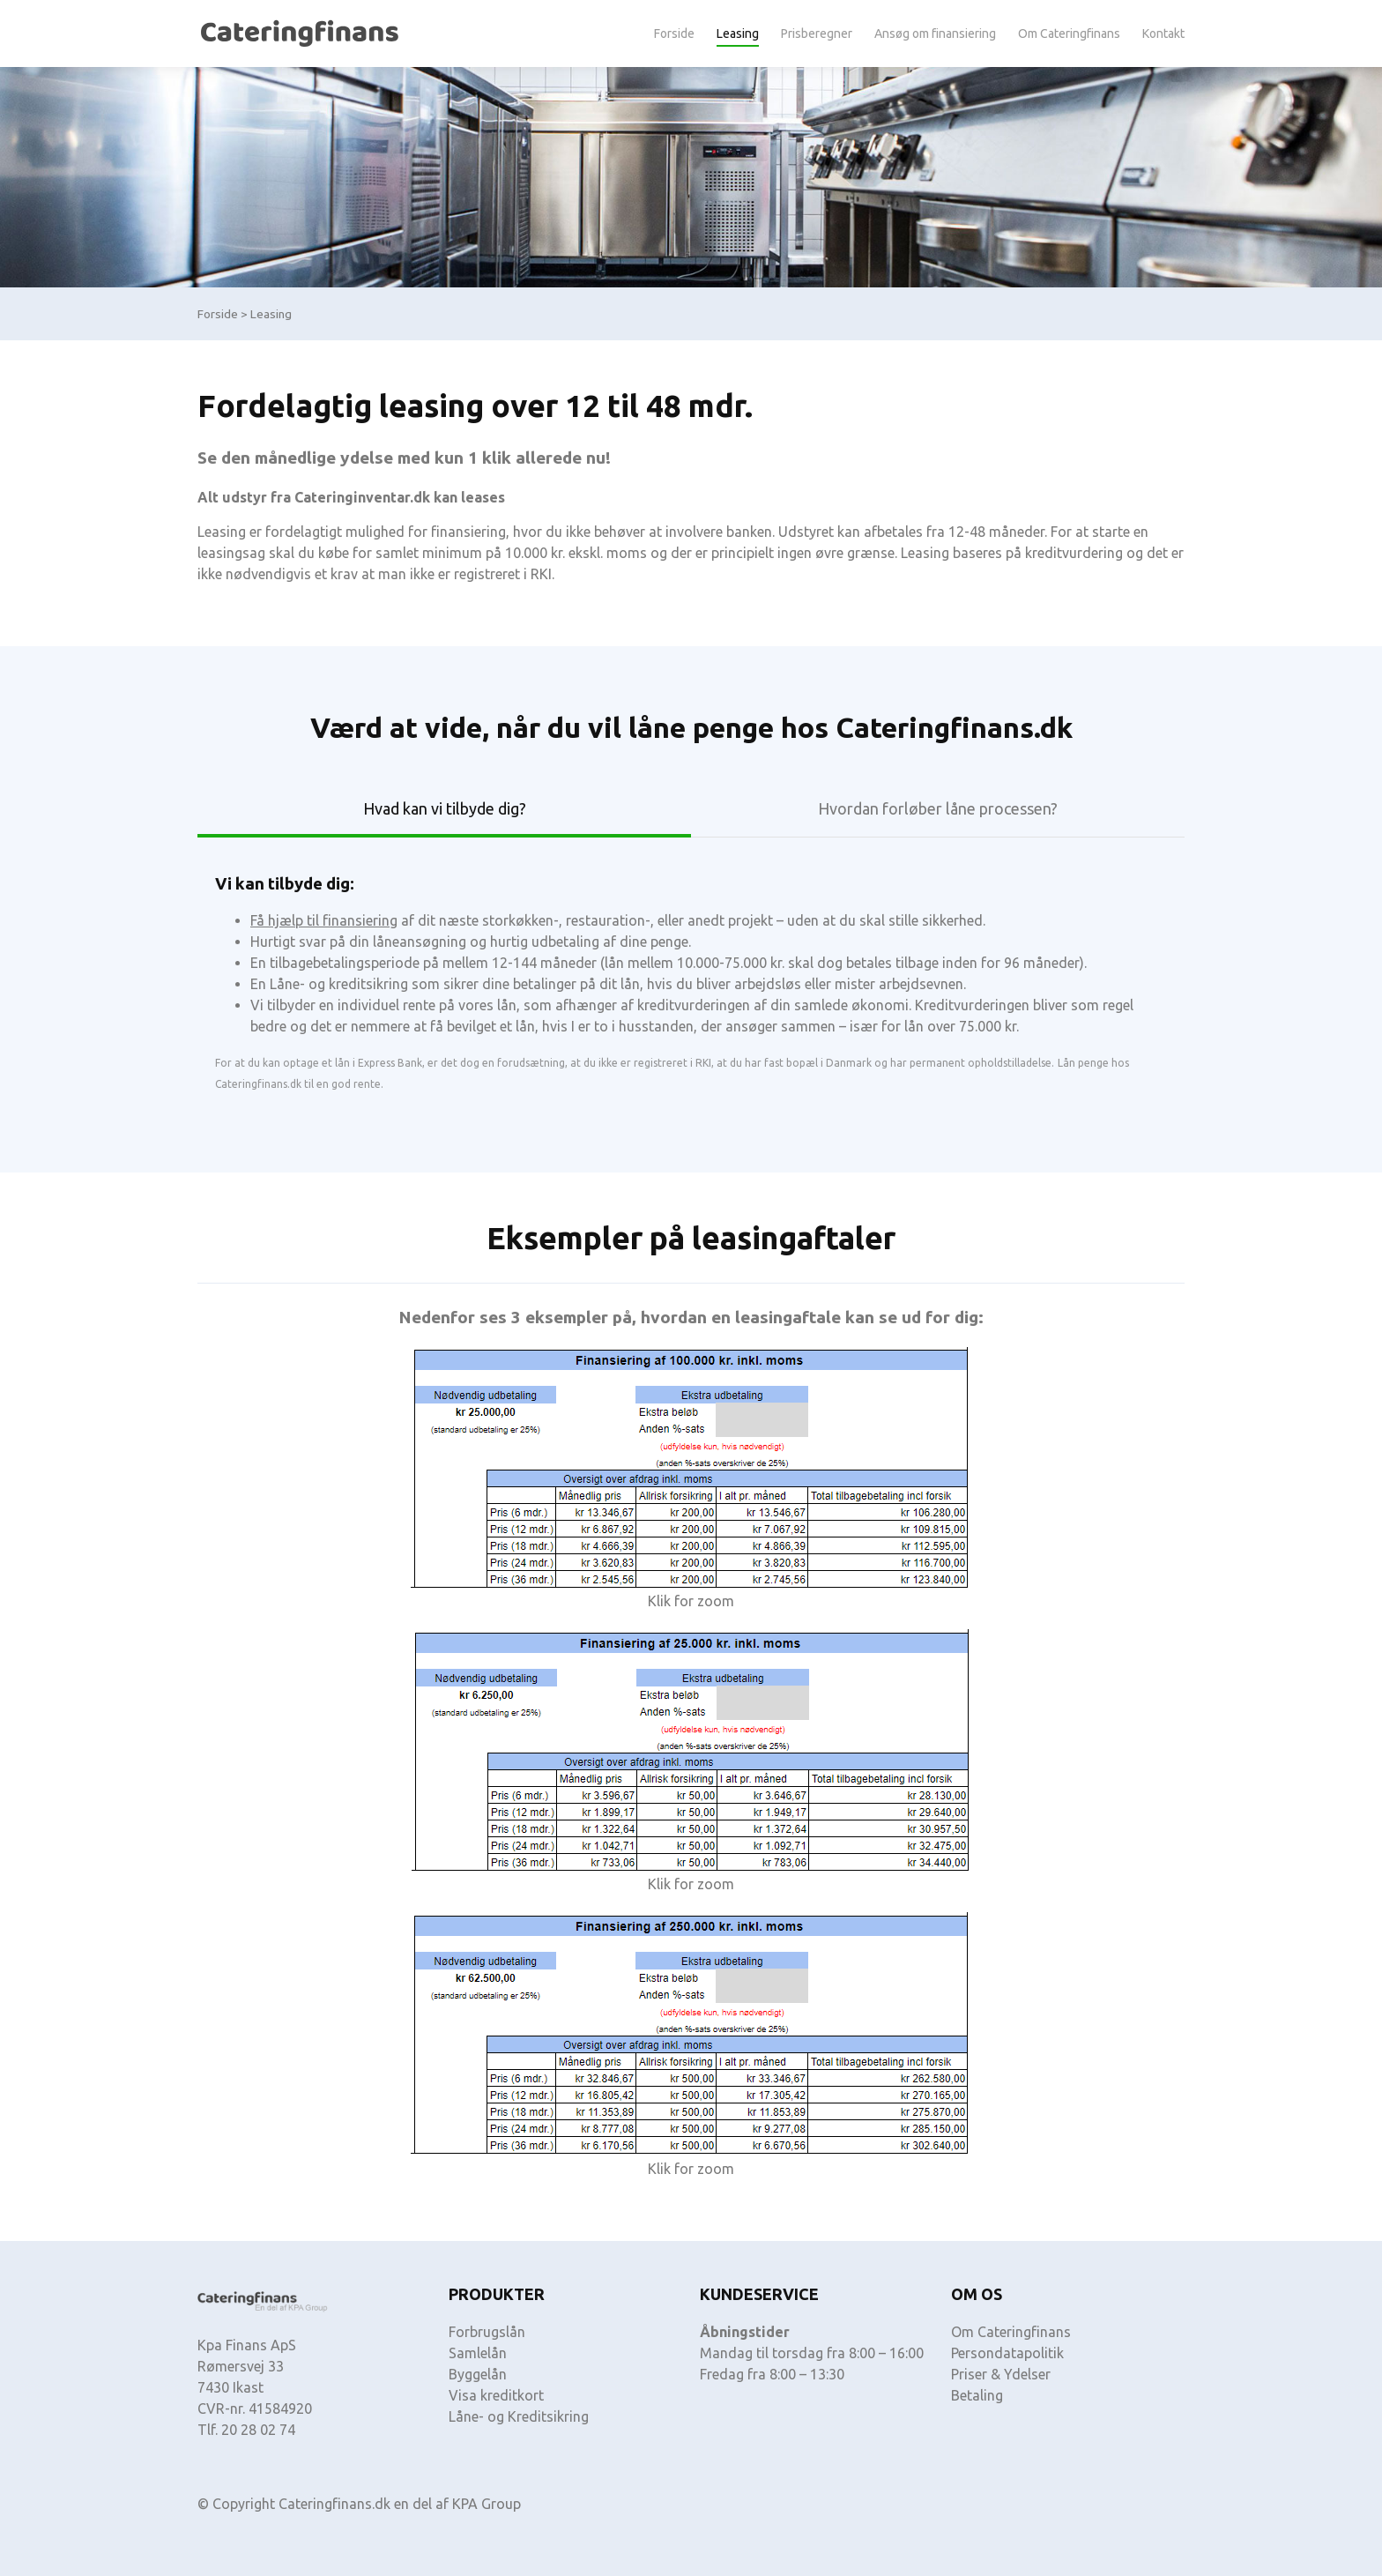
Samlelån (478, 2353)
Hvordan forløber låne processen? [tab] (938, 808)
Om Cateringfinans (1069, 33)
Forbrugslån (487, 2332)
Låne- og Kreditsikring (519, 2416)
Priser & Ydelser (1001, 2374)
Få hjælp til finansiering (324, 920)
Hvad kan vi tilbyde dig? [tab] (444, 808)
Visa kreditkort (496, 2395)
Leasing (738, 33)
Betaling (977, 2395)
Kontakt (1163, 33)
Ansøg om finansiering (935, 33)
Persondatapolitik (1007, 2353)
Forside (674, 33)
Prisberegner (816, 33)
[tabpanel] (691, 974)
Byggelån (478, 2374)
